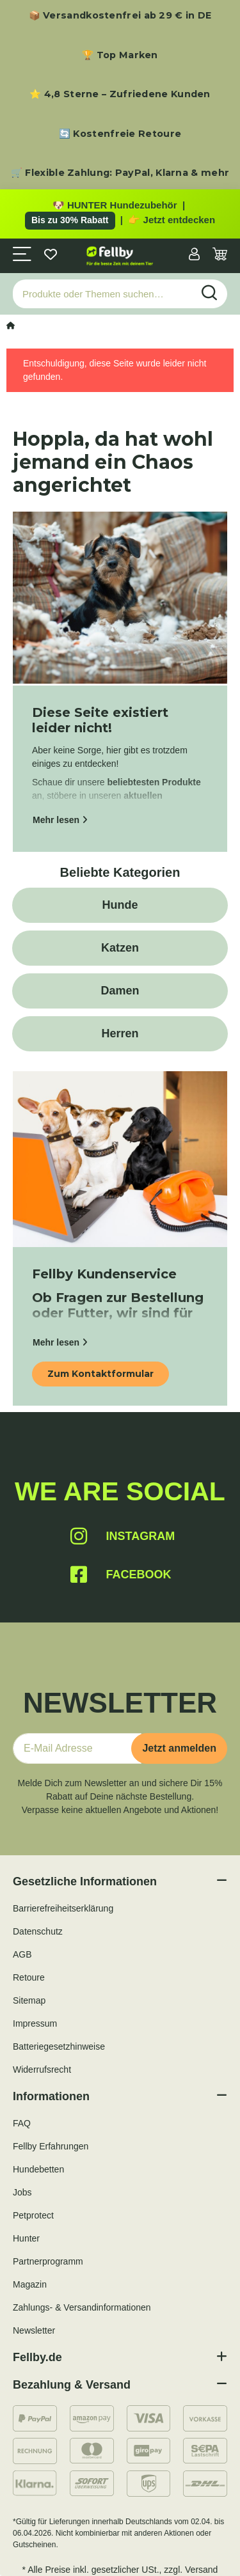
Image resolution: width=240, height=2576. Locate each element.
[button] (194, 255)
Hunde (120, 905)
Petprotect (33, 2215)
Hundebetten (38, 2169)
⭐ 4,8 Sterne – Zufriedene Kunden (120, 94)
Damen (119, 990)
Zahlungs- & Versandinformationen (82, 2307)
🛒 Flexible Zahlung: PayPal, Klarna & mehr (120, 172)
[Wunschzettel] (50, 255)
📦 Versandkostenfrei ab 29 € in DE (120, 15)
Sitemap (29, 2000)
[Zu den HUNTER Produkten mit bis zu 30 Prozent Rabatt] (120, 214)
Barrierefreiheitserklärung (63, 1908)
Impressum (35, 2023)
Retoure (29, 1977)
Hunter (26, 2238)
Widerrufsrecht (42, 2069)
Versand (201, 2569)
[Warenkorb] (219, 255)
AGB (22, 1954)
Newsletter (34, 2330)
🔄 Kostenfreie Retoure (120, 133)
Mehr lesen (60, 820)
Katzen (120, 947)
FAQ (22, 2123)
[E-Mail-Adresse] (77, 1748)
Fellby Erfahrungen (50, 2146)
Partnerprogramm (48, 2261)
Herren (119, 1033)
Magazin (30, 2284)
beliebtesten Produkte (154, 782)
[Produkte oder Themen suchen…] (103, 293)
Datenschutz (38, 1931)
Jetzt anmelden (179, 1748)
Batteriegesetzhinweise (59, 2046)
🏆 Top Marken (120, 55)
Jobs (22, 2192)
